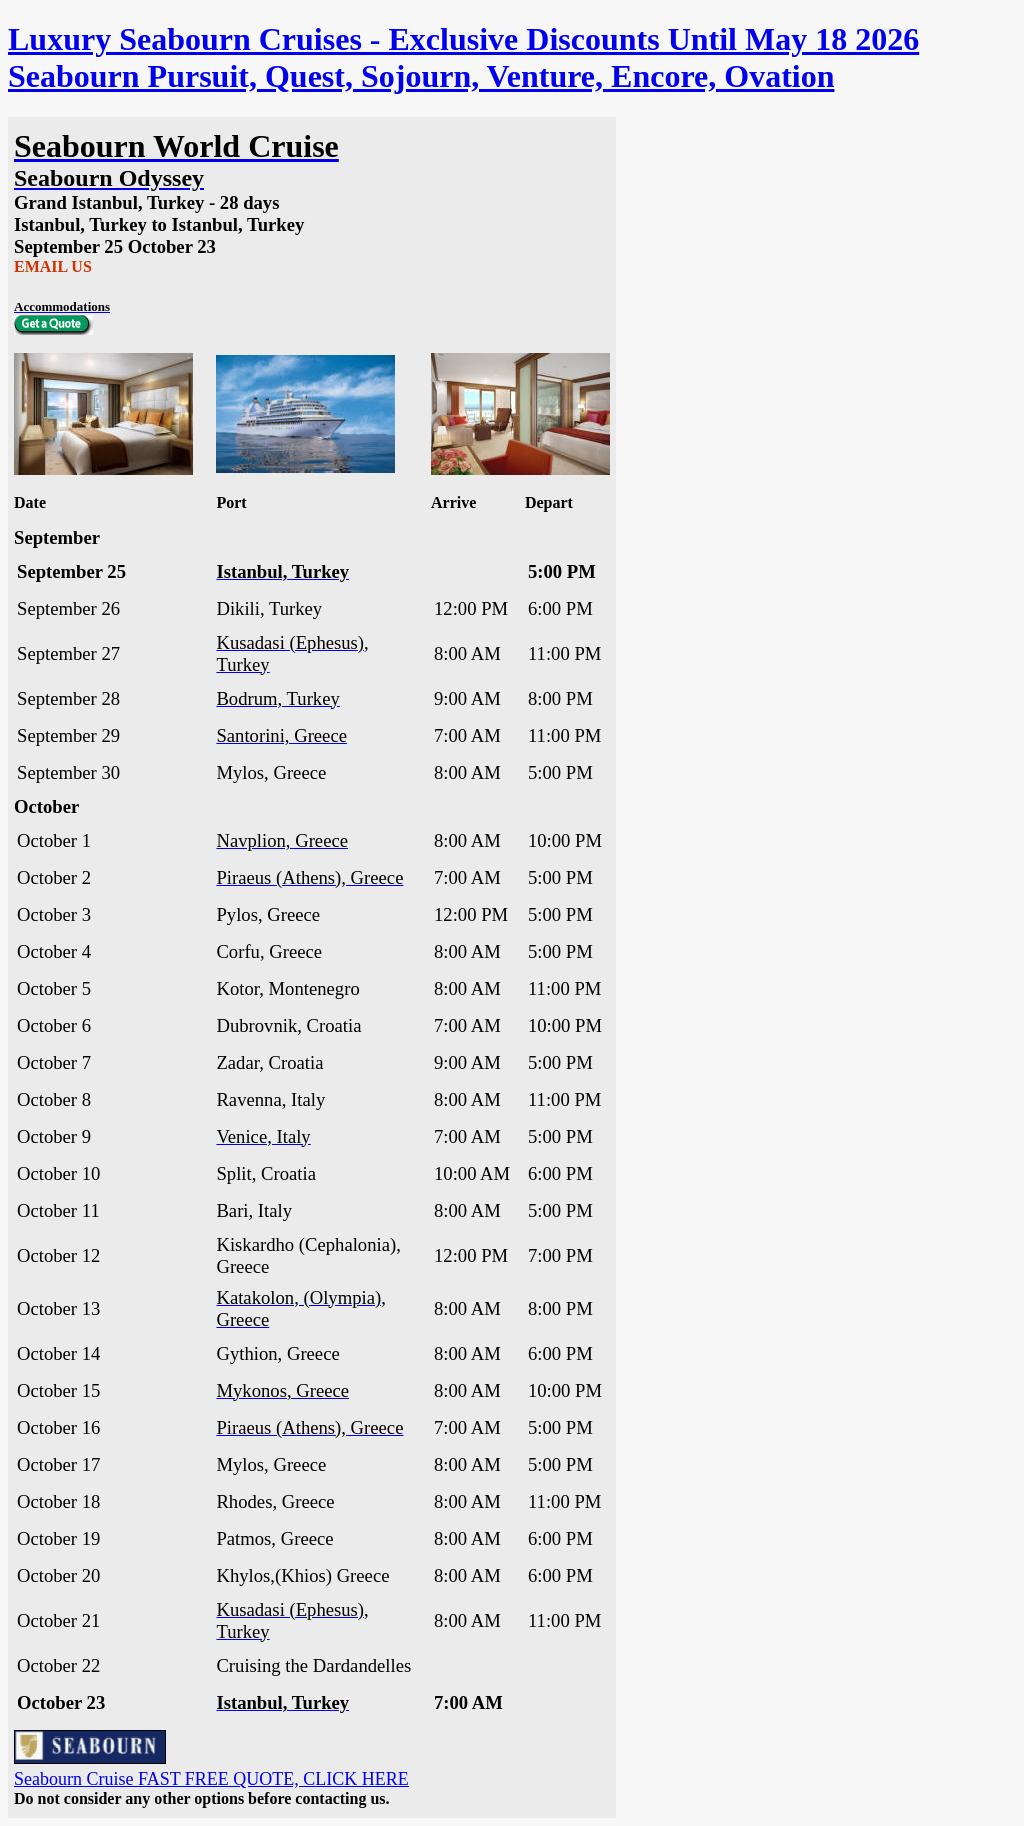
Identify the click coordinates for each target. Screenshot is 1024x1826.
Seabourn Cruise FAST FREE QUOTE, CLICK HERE (211, 1779)
